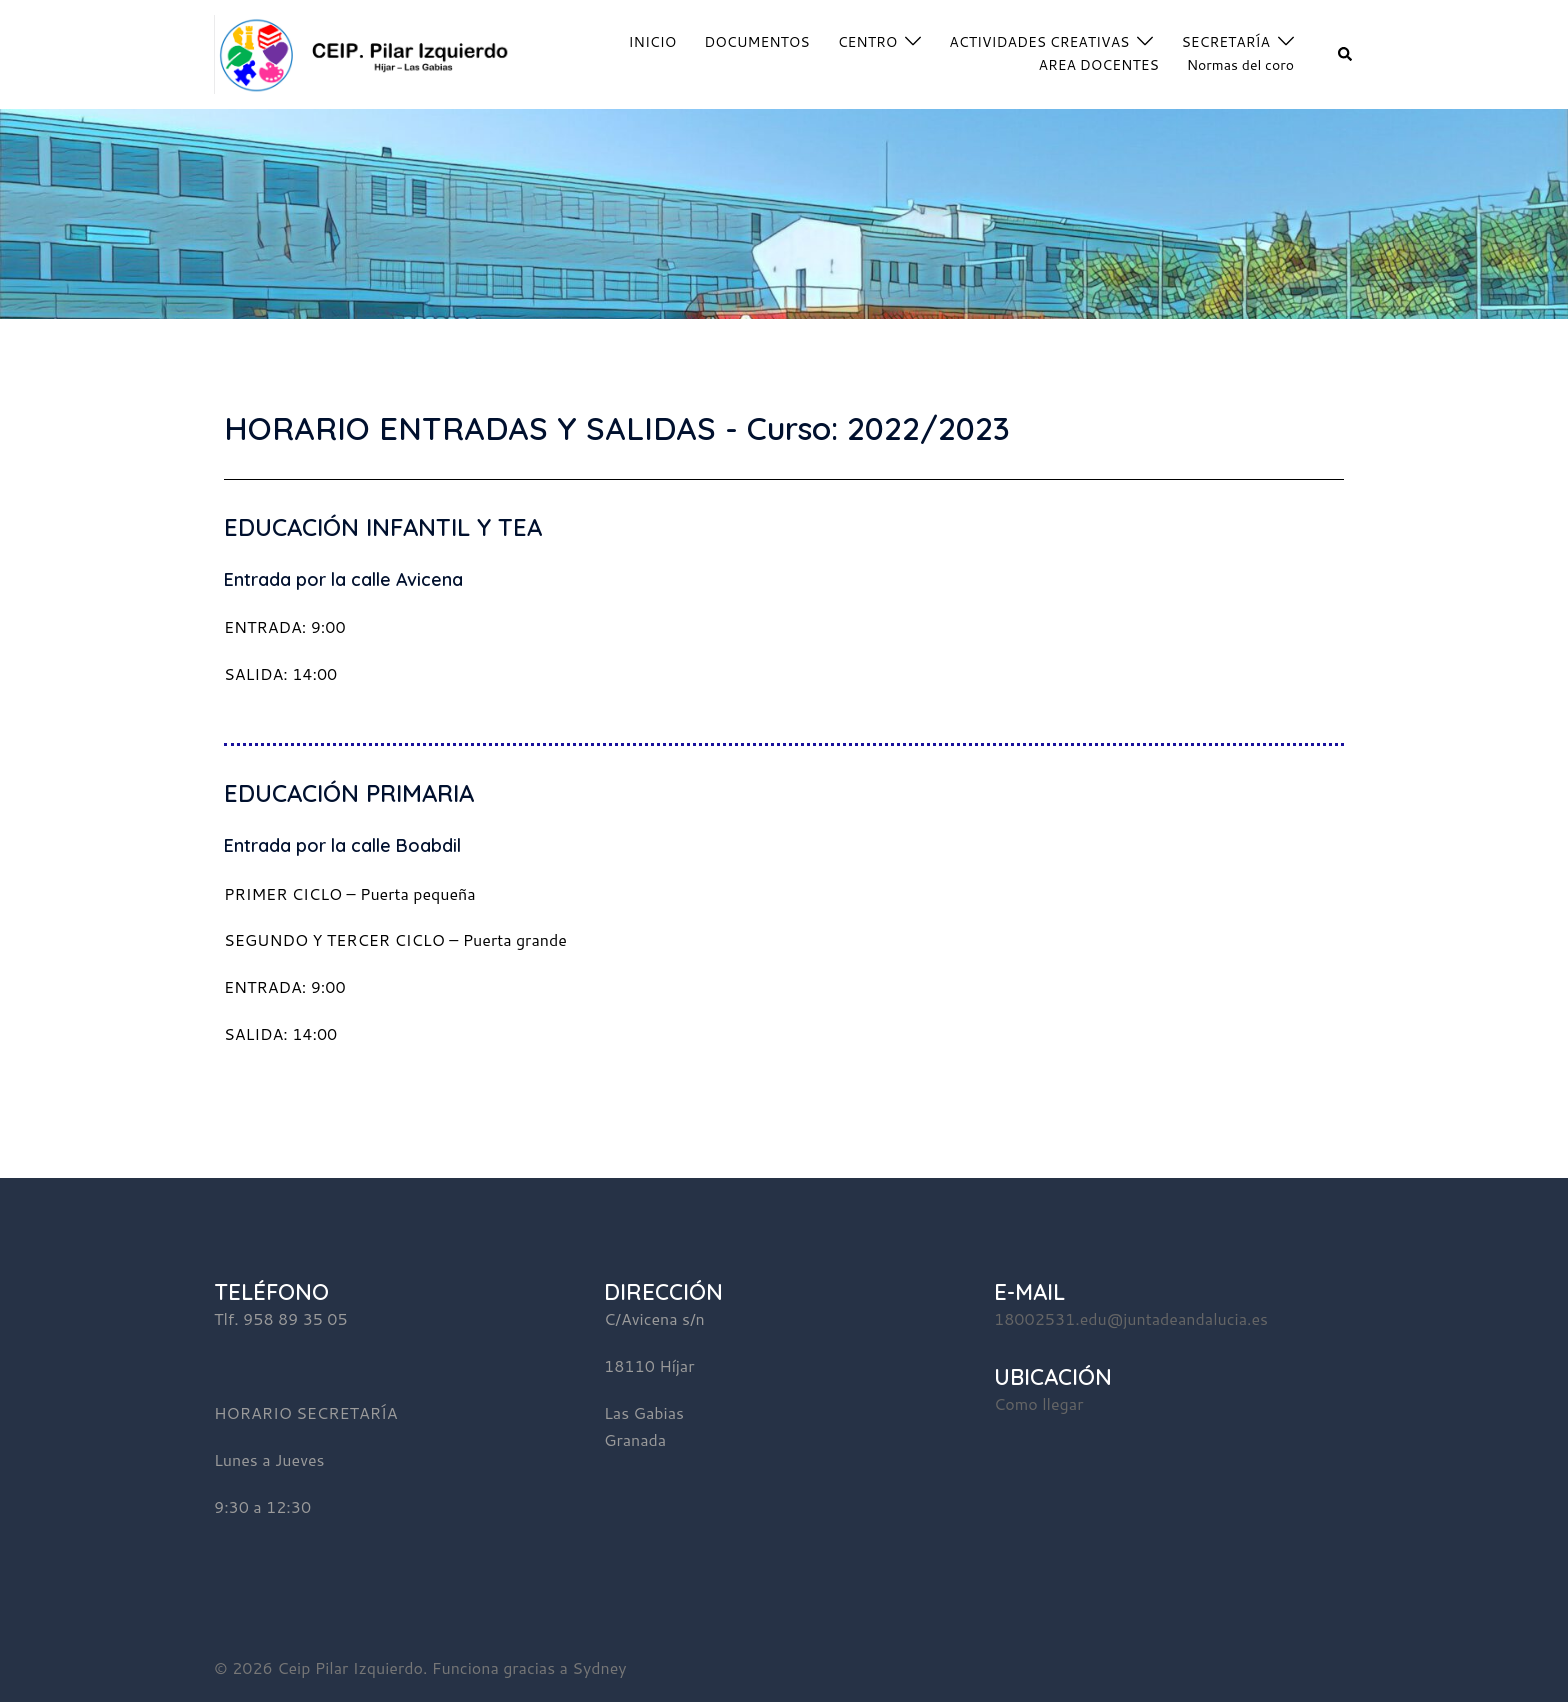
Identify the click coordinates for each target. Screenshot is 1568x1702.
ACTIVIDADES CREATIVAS (1039, 42)
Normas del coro (1240, 65)
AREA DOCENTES (1099, 65)
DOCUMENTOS (756, 42)
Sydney (599, 1667)
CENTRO (868, 42)
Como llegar (1038, 1403)
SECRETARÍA (1225, 42)
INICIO (653, 42)
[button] (1346, 54)
